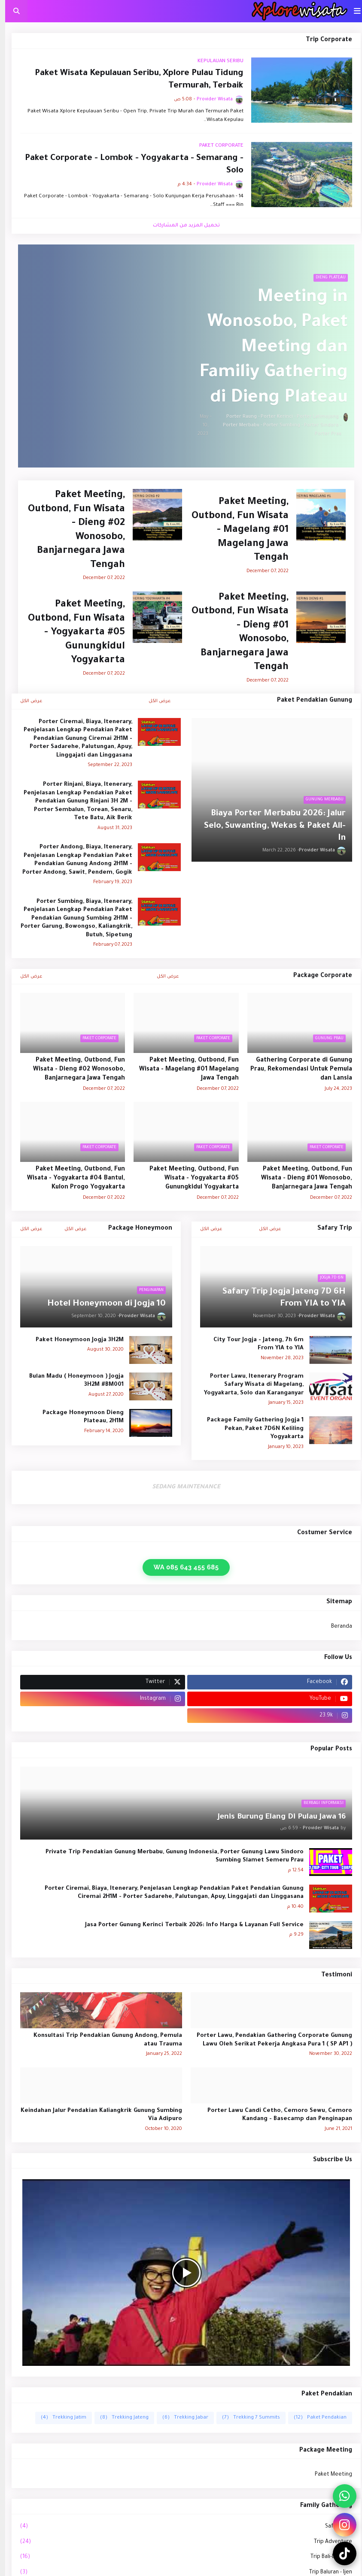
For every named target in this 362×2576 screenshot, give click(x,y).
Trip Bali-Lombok (181, 2557)
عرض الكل (154, 701)
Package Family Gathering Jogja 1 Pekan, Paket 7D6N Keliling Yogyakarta (250, 1428)
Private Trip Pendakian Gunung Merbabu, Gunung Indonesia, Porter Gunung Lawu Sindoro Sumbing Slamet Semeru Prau (169, 1856)
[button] (352, 11)
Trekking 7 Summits (246, 2418)
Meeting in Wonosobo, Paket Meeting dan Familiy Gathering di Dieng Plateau (269, 348)
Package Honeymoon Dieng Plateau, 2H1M (78, 1417)
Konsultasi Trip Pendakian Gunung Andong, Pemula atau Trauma (102, 2040)
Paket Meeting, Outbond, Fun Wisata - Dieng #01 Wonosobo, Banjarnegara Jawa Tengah (234, 633)
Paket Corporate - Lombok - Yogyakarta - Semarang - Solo (129, 165)
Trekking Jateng (119, 2418)
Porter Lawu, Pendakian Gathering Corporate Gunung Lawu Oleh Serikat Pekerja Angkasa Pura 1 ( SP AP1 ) (269, 2040)
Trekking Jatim (58, 2418)
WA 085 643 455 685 (180, 1567)
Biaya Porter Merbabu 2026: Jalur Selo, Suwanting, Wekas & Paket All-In (270, 826)
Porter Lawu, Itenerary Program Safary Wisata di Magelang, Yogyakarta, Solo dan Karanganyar (248, 1385)
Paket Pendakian (315, 2418)
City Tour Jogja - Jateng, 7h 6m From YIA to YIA (253, 1344)
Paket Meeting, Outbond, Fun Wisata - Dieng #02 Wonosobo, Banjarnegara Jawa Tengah (71, 530)
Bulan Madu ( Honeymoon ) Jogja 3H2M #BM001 (71, 1380)
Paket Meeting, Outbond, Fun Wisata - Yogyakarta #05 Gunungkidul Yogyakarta (71, 633)
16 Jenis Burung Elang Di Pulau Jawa (277, 1817)
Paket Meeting (328, 2475)
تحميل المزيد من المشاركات (181, 226)
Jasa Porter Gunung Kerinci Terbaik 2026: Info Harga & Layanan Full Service (189, 1925)
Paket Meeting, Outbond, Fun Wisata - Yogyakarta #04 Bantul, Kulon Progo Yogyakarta (71, 1178)
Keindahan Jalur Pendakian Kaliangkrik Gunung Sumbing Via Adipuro (96, 2115)
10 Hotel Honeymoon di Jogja (101, 1304)
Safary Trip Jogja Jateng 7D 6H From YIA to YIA (279, 1298)
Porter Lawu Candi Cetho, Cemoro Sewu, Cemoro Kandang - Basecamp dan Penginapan (274, 2115)
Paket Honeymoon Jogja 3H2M (74, 1340)
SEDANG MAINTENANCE (181, 1487)
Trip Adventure (181, 2542)
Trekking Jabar (180, 2418)
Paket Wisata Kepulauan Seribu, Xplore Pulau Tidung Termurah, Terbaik (134, 80)
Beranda (336, 1627)
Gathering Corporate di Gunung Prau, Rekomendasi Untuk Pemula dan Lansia (296, 1069)
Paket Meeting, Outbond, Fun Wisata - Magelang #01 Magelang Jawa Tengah (234, 530)
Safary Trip (181, 2527)
